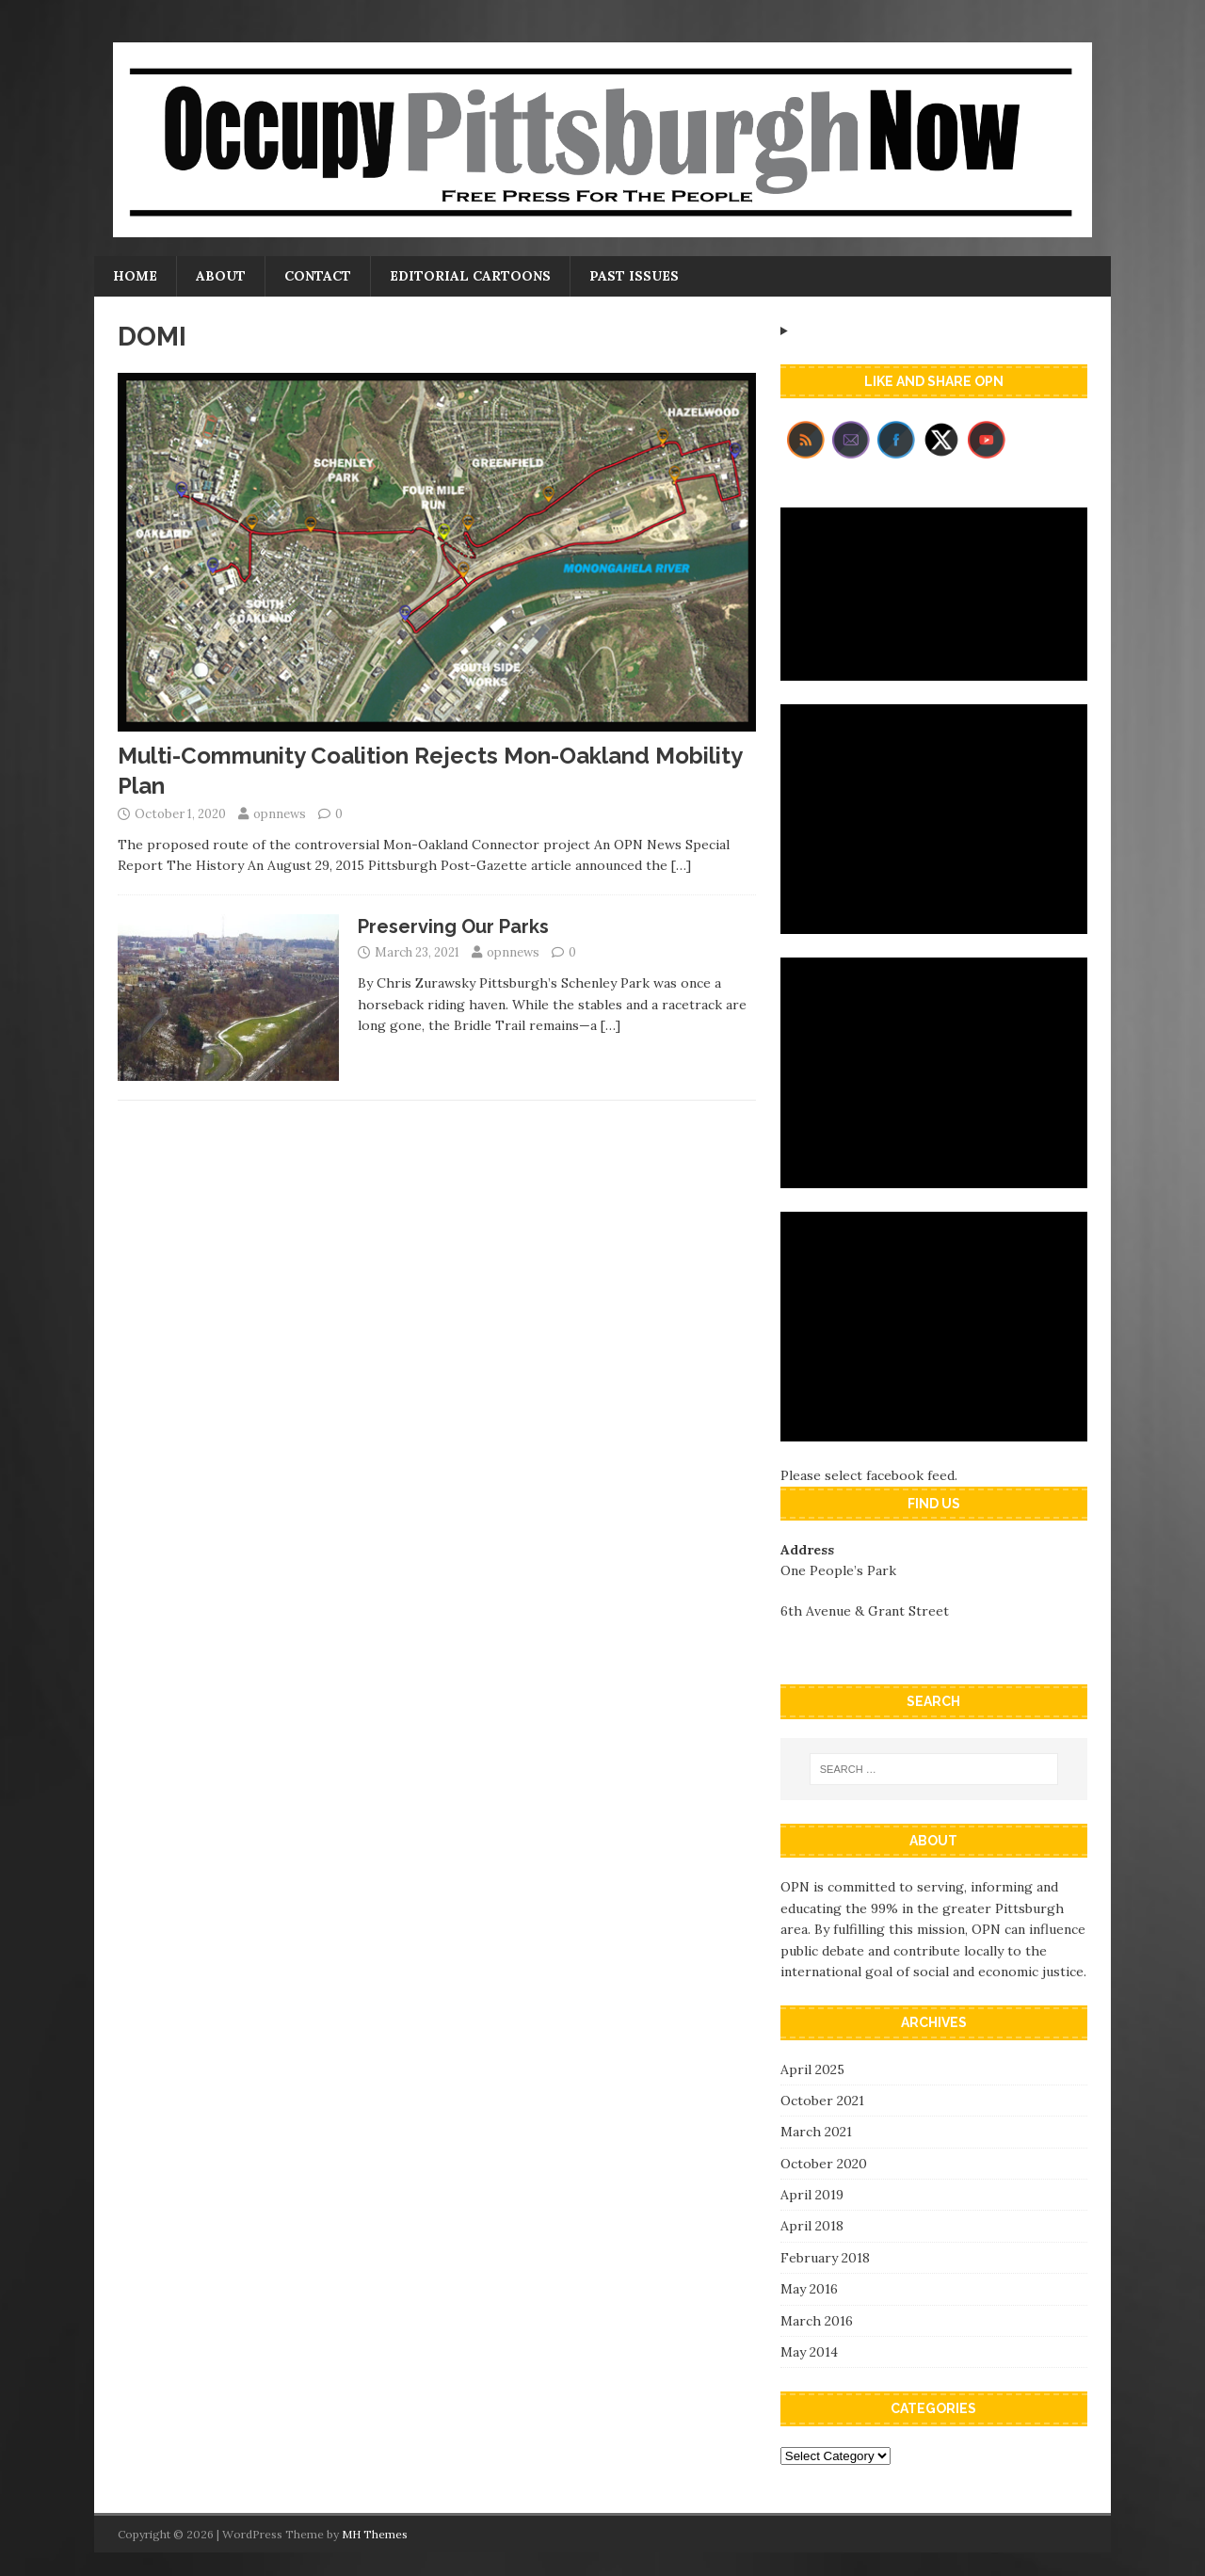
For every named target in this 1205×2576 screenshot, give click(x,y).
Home (135, 275)
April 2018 (812, 2225)
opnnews (279, 814)
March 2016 (816, 2320)
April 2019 (812, 2194)
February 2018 (825, 2257)
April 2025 (812, 2069)
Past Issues (634, 275)
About (221, 275)
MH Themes (375, 2534)
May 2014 (809, 2351)
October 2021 (822, 2100)
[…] (681, 865)
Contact (317, 275)
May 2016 (809, 2288)
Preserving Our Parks (453, 926)
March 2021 (816, 2131)
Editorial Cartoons (470, 275)
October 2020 (823, 2163)
